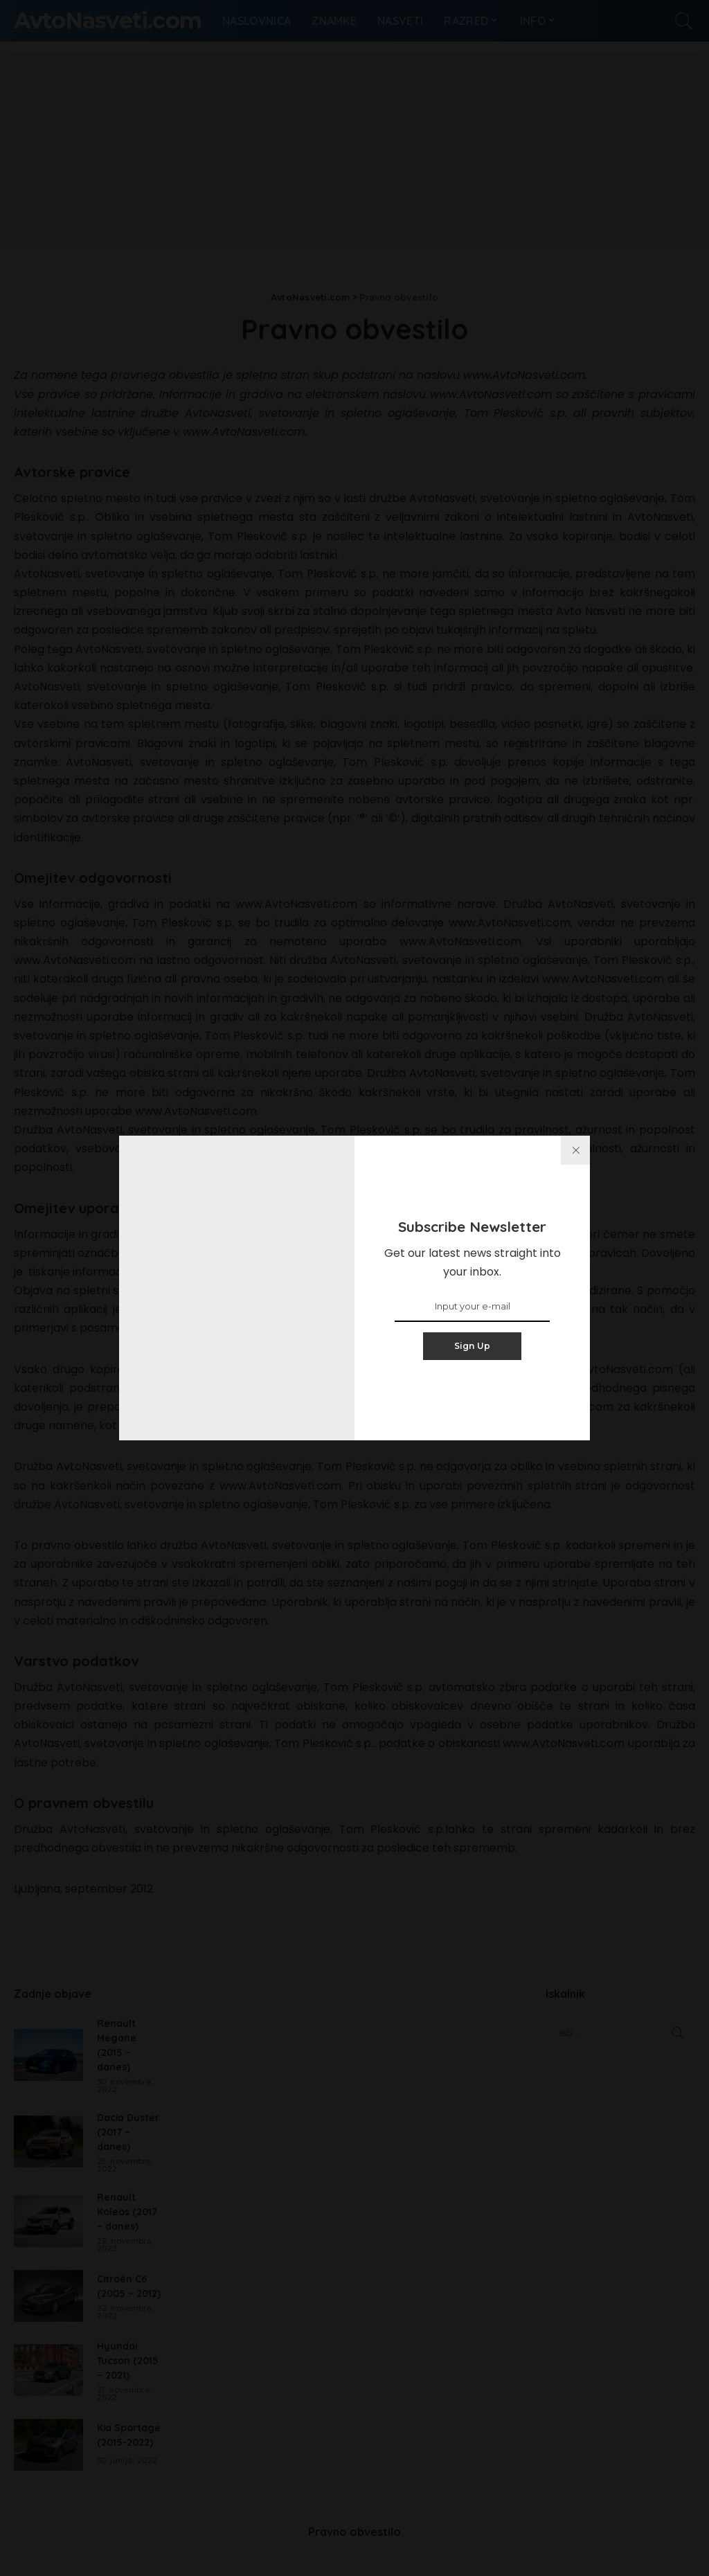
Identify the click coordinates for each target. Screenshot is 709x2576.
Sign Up (472, 1346)
